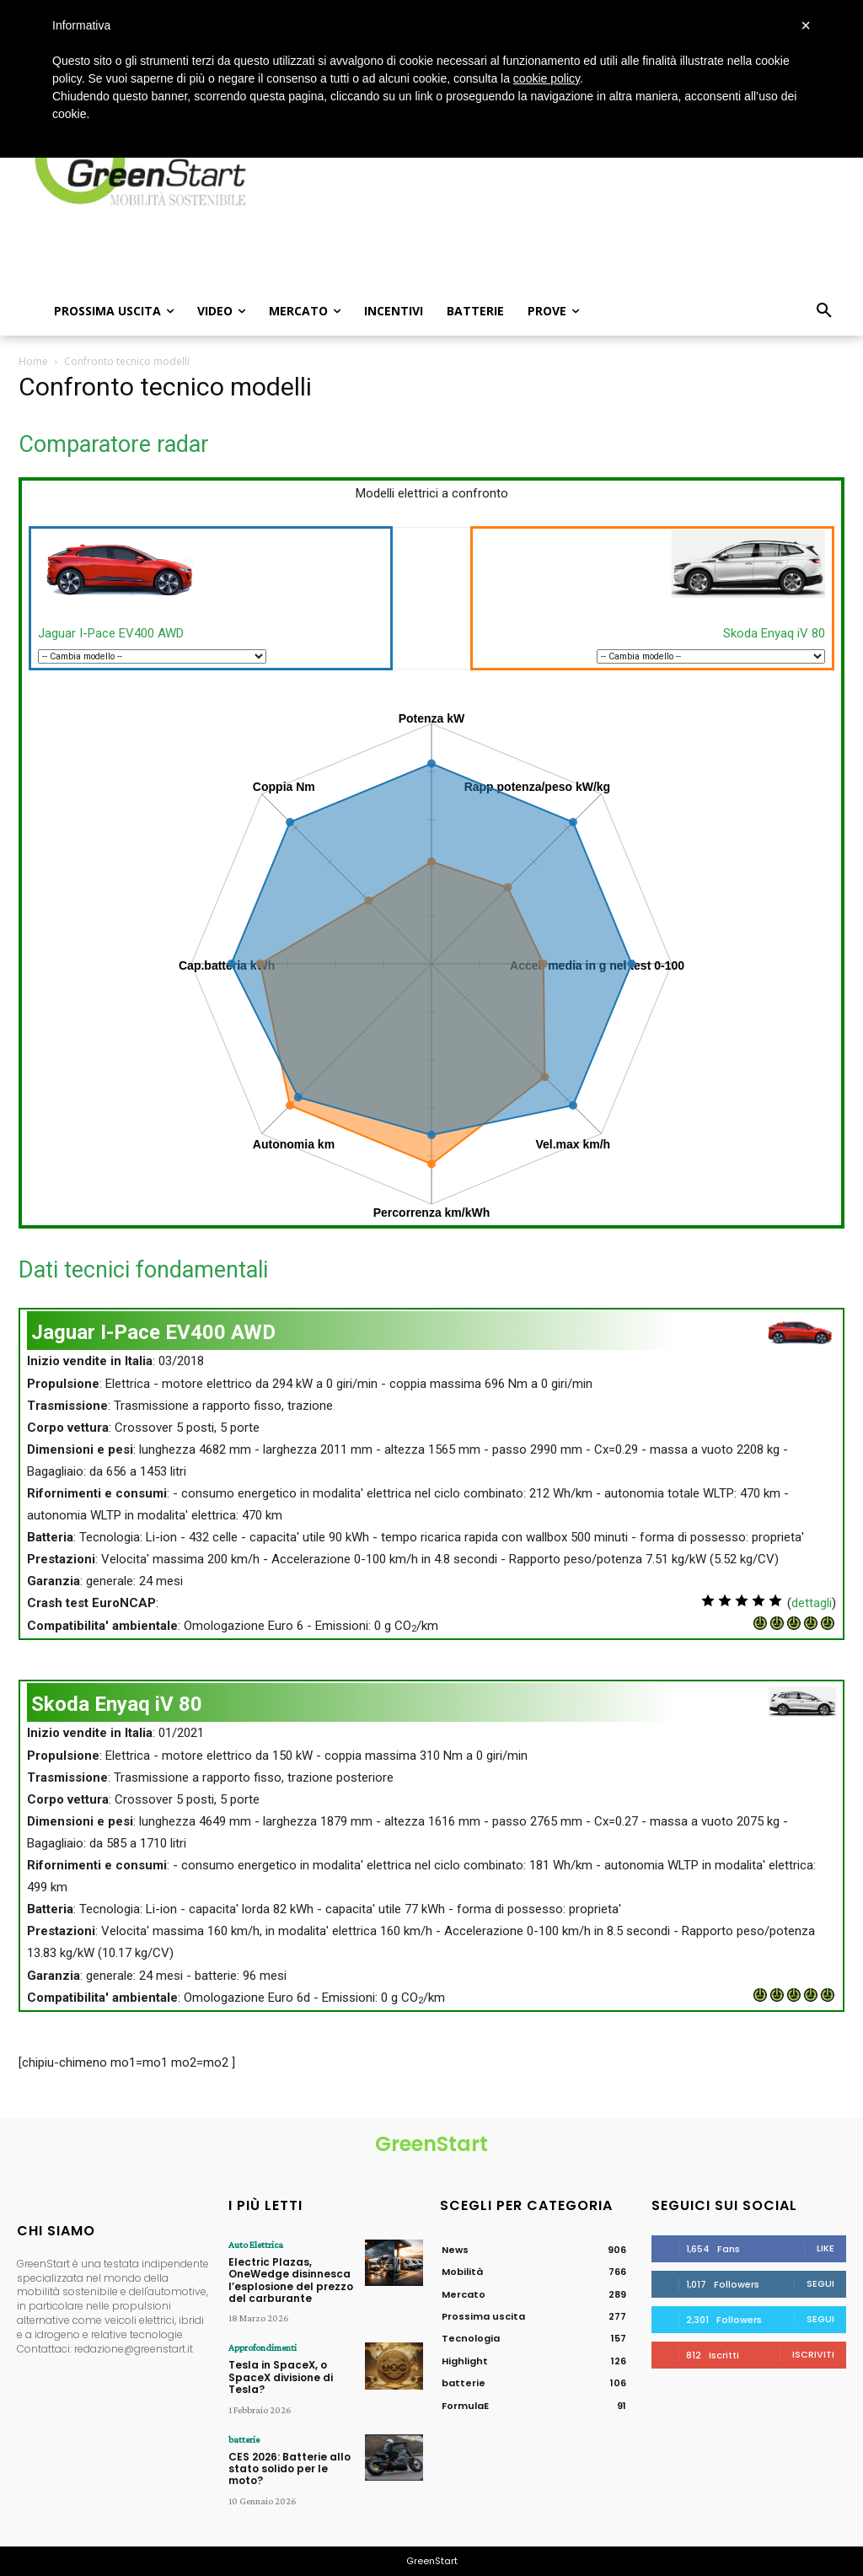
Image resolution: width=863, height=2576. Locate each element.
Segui (820, 2283)
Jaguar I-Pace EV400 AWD (111, 633)
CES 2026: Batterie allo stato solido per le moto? (289, 2469)
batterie (244, 2439)
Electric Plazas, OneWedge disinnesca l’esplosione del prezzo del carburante (290, 2280)
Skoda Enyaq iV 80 (774, 633)
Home (33, 361)
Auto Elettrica (255, 2245)
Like (825, 2248)
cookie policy (546, 78)
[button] (824, 311)
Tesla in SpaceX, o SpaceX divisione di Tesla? (280, 2377)
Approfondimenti (262, 2347)
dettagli (811, 1603)
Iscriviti (813, 2354)
